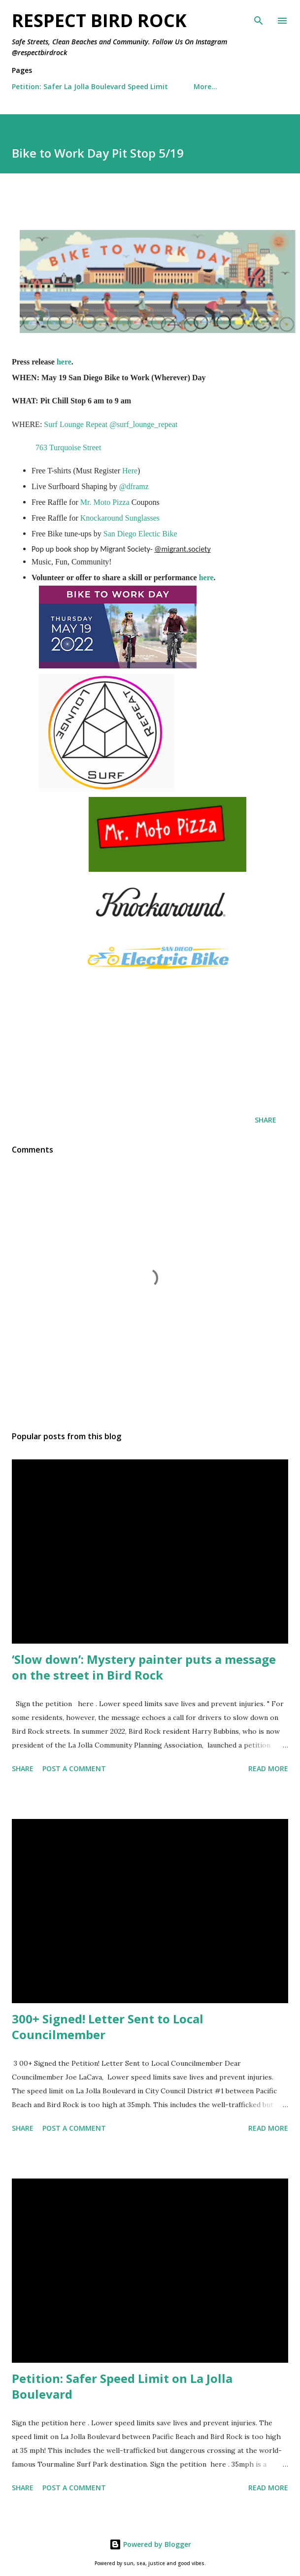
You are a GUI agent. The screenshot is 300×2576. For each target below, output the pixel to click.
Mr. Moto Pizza (105, 502)
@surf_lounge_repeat (143, 424)
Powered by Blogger (150, 2544)
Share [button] (265, 1119)
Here (129, 470)
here (64, 362)
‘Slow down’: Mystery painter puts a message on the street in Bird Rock (144, 1667)
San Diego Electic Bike (140, 533)
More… (205, 86)
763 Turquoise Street (68, 447)
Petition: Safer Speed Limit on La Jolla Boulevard (122, 2386)
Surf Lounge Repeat (75, 424)
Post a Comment (74, 1768)
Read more (268, 1768)
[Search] (259, 18)
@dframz (134, 486)
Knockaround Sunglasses (120, 518)
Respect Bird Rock (99, 20)
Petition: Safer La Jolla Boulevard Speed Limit (90, 86)
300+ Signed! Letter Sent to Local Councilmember (107, 2027)
